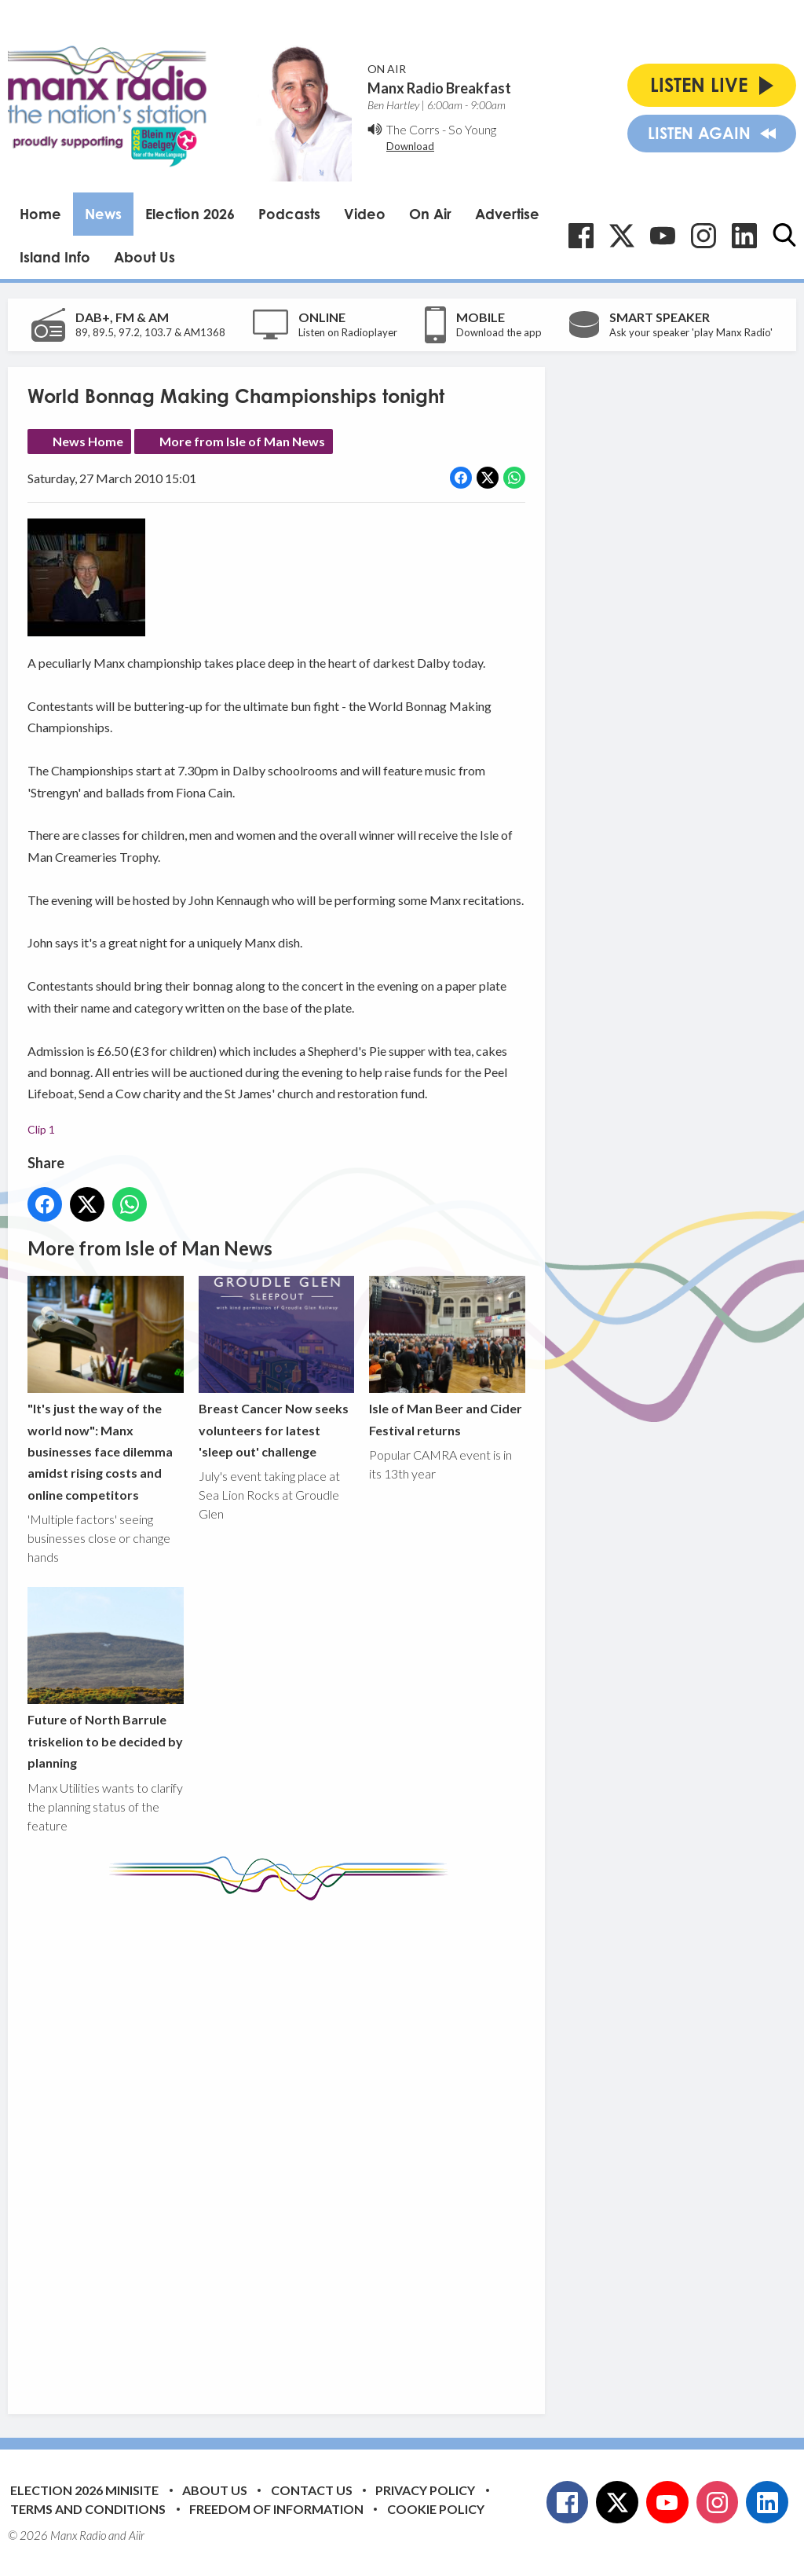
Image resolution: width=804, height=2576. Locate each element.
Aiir (136, 2535)
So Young (472, 129)
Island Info (55, 257)
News (103, 213)
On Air (430, 213)
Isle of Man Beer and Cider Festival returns (447, 1356)
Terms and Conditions (88, 2508)
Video (365, 213)
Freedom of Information (276, 2508)
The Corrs (413, 129)
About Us (144, 257)
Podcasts (289, 213)
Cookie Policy (435, 2508)
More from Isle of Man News (242, 441)
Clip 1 (41, 1129)
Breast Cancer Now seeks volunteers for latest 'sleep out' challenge (277, 1367)
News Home (88, 441)
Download (410, 146)
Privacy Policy (425, 2490)
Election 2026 (190, 213)
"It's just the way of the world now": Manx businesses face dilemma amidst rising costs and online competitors (105, 1389)
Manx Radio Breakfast (439, 88)
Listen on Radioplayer (347, 332)
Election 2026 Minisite (84, 2490)
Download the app (499, 332)
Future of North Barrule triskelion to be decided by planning (105, 1678)
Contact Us (312, 2490)
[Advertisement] (321, 2145)
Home (40, 213)
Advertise (507, 213)
